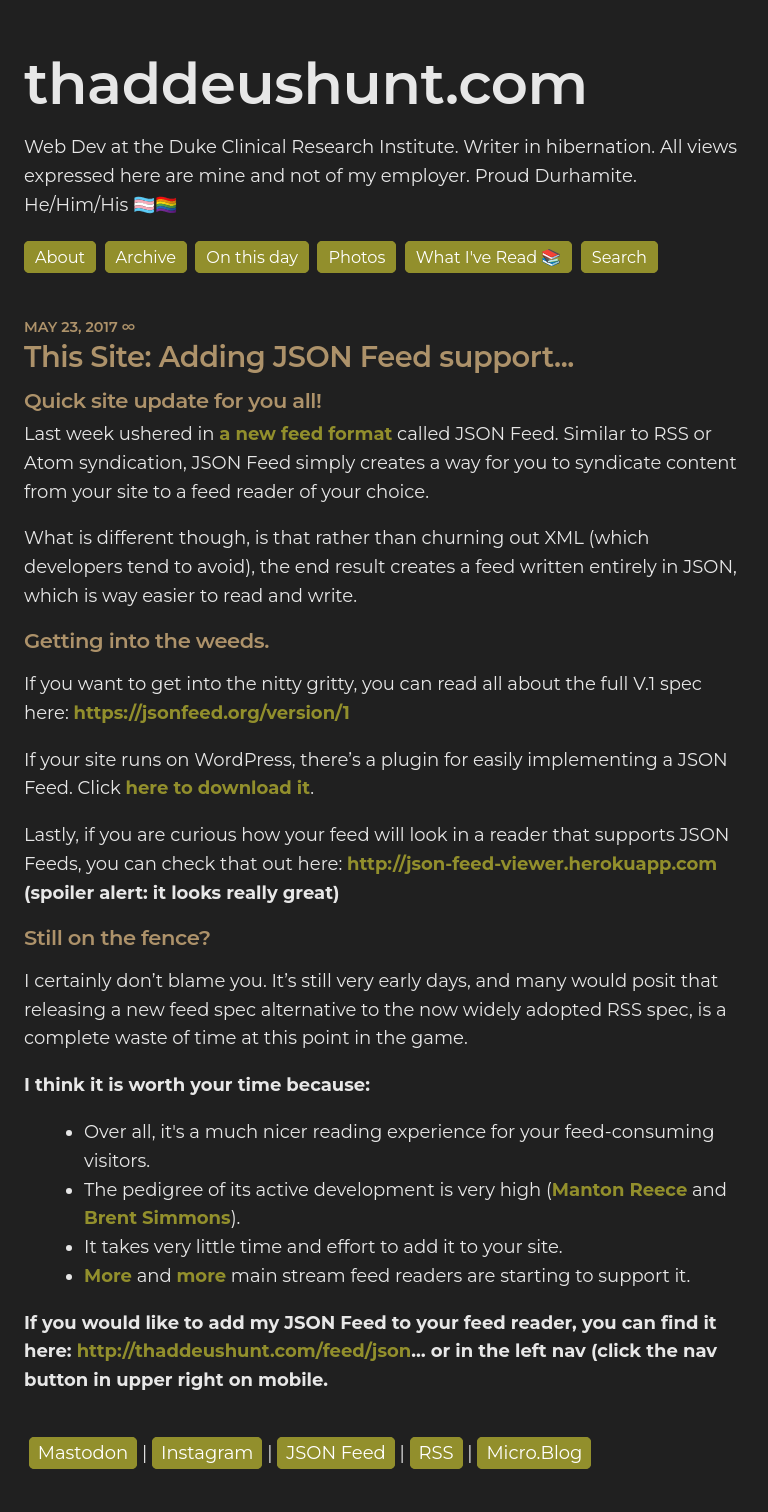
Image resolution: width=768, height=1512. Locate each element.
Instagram (207, 1453)
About (60, 257)
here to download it (217, 788)
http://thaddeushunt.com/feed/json (244, 1351)
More (108, 1276)
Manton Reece (619, 1190)
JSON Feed (336, 1453)
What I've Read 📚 (489, 257)
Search (619, 257)
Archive (146, 257)
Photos (356, 257)
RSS (436, 1453)
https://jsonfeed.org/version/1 (211, 713)
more (201, 1276)
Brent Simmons (157, 1218)
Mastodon (83, 1453)
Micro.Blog (534, 1453)
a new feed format (305, 434)
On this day (252, 257)
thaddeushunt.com (306, 83)
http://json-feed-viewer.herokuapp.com (532, 864)
